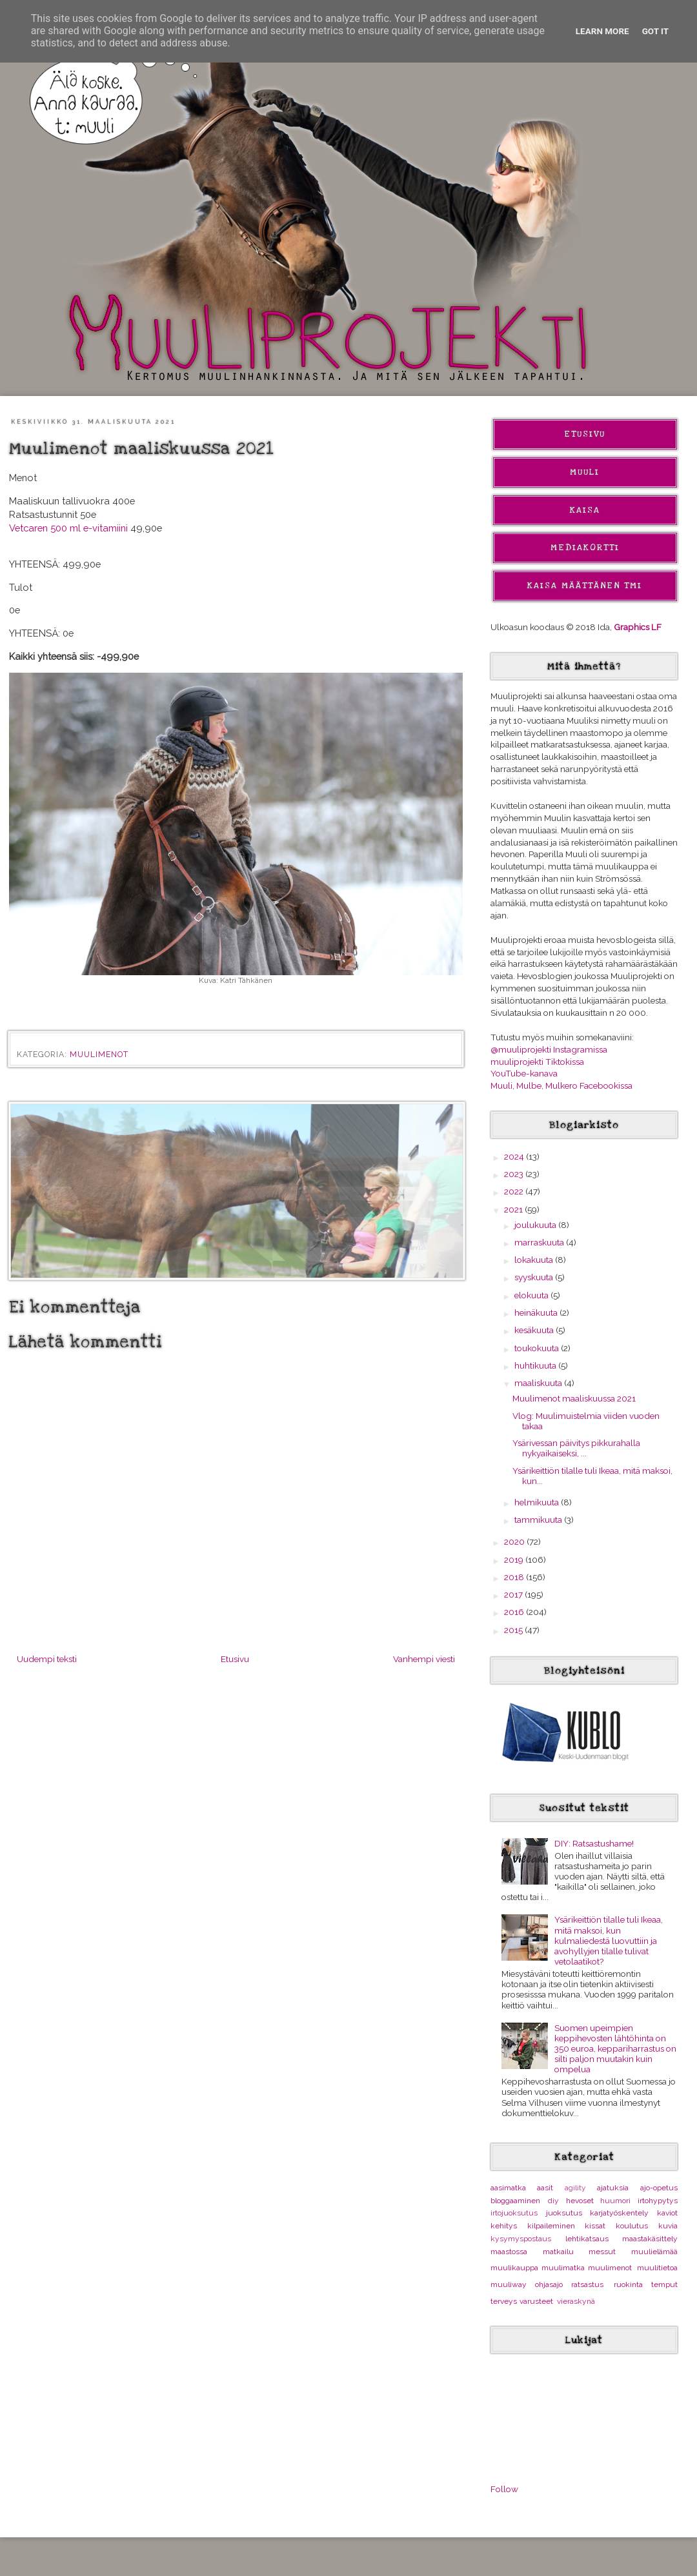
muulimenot (99, 1054)
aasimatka (508, 2187)
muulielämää (654, 2251)
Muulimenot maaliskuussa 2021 (574, 1398)
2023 (514, 1174)
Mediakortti (585, 547)
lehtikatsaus (587, 2238)
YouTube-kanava (524, 1073)
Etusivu (235, 1659)
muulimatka (563, 2267)
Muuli (585, 472)
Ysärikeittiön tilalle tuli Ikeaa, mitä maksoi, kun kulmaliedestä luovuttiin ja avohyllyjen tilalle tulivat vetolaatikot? (608, 1940)
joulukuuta (536, 1225)
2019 (514, 1559)
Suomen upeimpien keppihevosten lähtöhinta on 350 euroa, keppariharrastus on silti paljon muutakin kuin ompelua (615, 2049)
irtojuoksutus (514, 2212)
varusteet (536, 2301)
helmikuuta (537, 1502)
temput (664, 2284)
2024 (515, 1156)
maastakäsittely (650, 2238)
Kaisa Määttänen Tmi (584, 585)
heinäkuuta (537, 1312)
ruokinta (628, 2284)
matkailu (558, 2251)
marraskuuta (540, 1242)
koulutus (632, 2225)
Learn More (602, 31)
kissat (595, 2225)
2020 (515, 1541)
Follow (504, 2489)
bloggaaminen (515, 2200)
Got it (655, 31)
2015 (514, 1630)
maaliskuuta (539, 1383)
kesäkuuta (535, 1330)
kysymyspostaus (520, 2238)
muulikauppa (514, 2267)
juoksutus (564, 2212)
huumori (615, 2200)
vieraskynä (576, 2301)
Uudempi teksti (47, 1659)
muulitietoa (657, 2267)
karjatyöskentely (619, 2212)
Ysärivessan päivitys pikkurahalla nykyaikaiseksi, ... (576, 1448)
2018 (515, 1577)
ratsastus (587, 2284)
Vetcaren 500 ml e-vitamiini (68, 527)
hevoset (580, 2200)
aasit (545, 2187)
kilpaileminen (551, 2225)
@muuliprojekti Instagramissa (548, 1049)
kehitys (503, 2225)
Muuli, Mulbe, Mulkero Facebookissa (561, 1085)
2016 (515, 1612)
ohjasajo (549, 2284)
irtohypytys (658, 2200)
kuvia (668, 2225)
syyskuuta (534, 1277)
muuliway (508, 2284)
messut (602, 2251)
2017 (514, 1594)
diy (553, 2200)
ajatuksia (613, 2187)
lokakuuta (534, 1259)
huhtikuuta (536, 1365)
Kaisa (585, 510)
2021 (514, 1209)
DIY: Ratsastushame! (594, 1843)
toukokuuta (537, 1348)
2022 (514, 1191)
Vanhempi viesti (424, 1659)
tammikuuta (539, 1519)
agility (575, 2187)
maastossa (508, 2251)
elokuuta (532, 1295)
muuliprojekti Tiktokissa (537, 1061)
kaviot (667, 2212)
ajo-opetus (659, 2187)
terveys (503, 2301)
